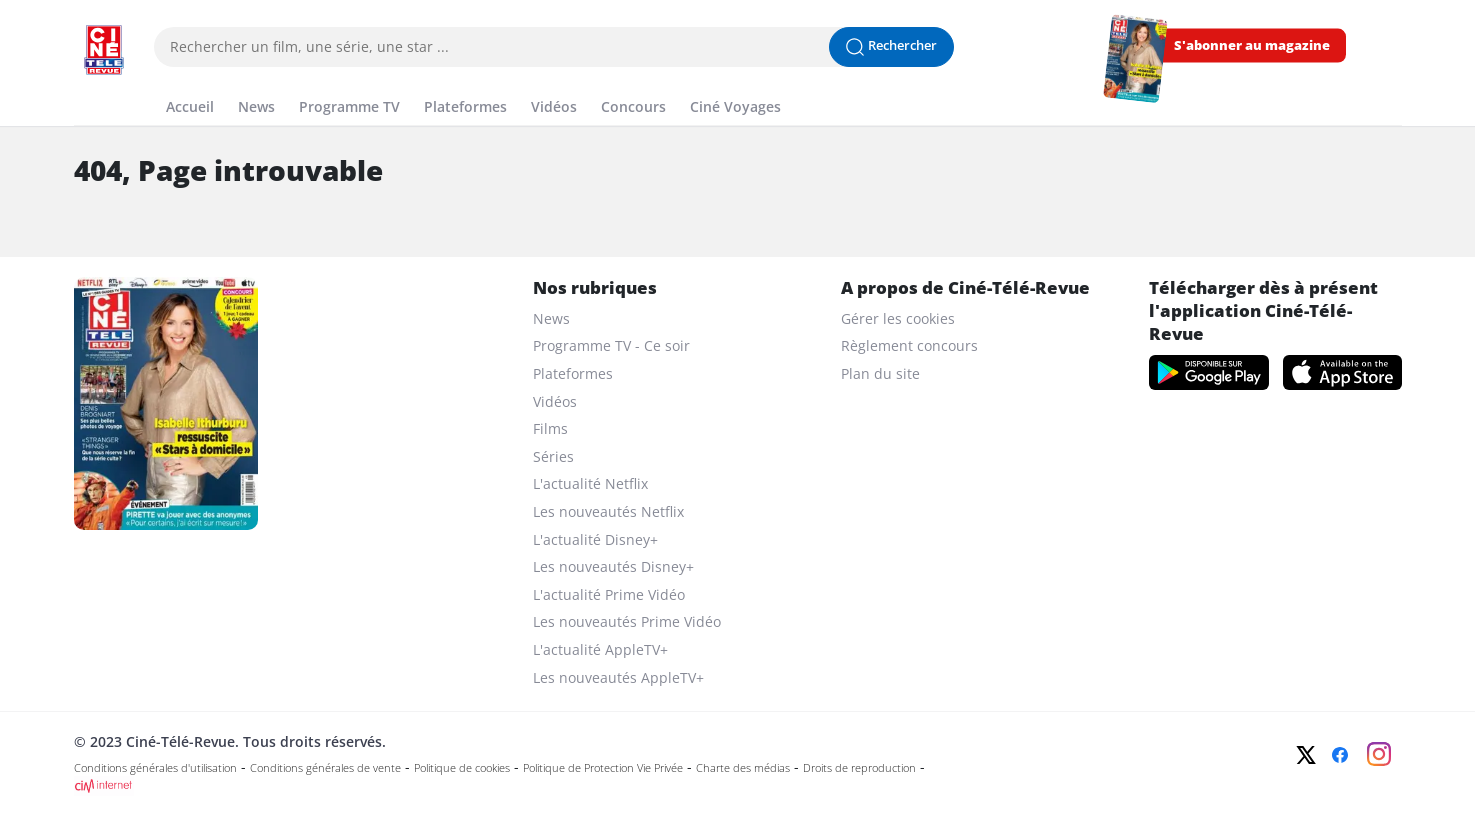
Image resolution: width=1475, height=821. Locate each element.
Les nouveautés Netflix (608, 511)
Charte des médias (743, 768)
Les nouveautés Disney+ (613, 566)
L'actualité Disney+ (595, 539)
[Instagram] (1379, 754)
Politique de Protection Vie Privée (603, 768)
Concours (633, 106)
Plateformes (465, 106)
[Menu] (80, 84)
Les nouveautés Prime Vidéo (627, 621)
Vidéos (554, 106)
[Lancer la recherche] (891, 47)
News (256, 106)
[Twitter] (1306, 755)
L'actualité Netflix (590, 483)
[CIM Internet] (605, 786)
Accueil (190, 106)
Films (550, 428)
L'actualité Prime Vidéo (609, 594)
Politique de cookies (462, 768)
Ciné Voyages (735, 106)
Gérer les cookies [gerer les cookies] (898, 318)
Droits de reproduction (859, 768)
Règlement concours (909, 345)
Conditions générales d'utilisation (155, 768)
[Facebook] (1340, 755)
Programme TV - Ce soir (611, 345)
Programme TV (349, 106)
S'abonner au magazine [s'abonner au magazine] (1252, 45)
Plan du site (880, 373)
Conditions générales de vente (325, 768)
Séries (553, 456)
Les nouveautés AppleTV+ (618, 677)
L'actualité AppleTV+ (600, 649)
